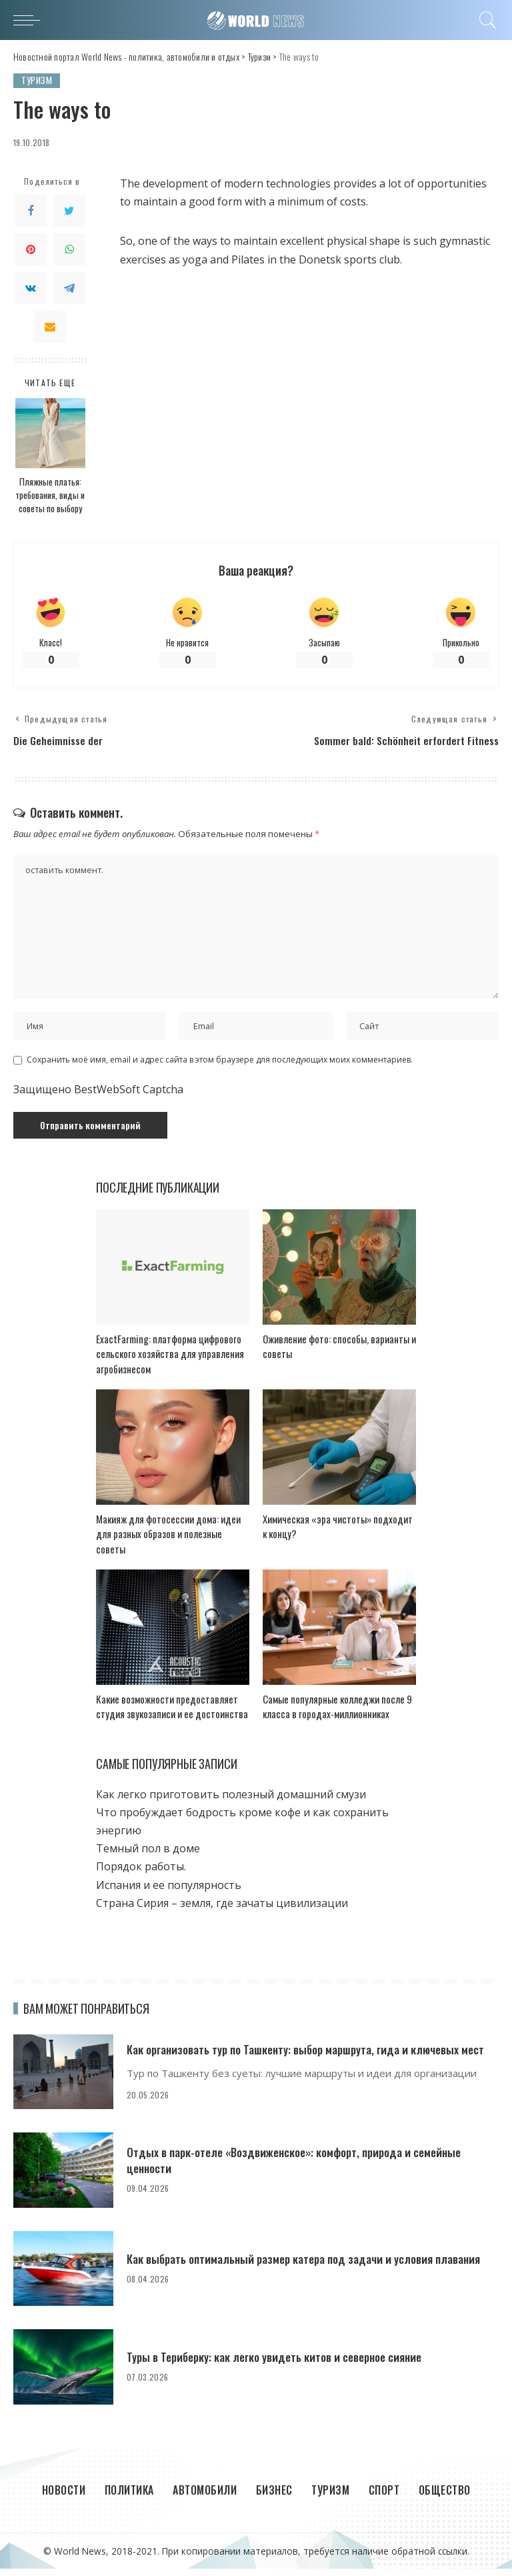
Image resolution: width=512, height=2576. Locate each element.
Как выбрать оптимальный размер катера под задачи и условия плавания (311, 2265)
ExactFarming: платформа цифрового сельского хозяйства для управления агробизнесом (170, 1360)
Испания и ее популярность (168, 1891)
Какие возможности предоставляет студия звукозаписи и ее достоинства (172, 1713)
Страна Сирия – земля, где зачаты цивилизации (222, 1909)
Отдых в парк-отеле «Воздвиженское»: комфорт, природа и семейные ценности (301, 2167)
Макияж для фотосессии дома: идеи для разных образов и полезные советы (168, 1540)
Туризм (37, 80)
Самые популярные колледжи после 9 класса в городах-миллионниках (337, 1713)
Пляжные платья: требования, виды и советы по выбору (50, 495)
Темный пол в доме (148, 1855)
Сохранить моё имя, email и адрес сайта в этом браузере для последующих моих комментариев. (220, 1067)
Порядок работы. (141, 1873)
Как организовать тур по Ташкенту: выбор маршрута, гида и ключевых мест (313, 2056)
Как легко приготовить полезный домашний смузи (231, 1801)
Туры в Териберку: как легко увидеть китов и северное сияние (280, 2364)
